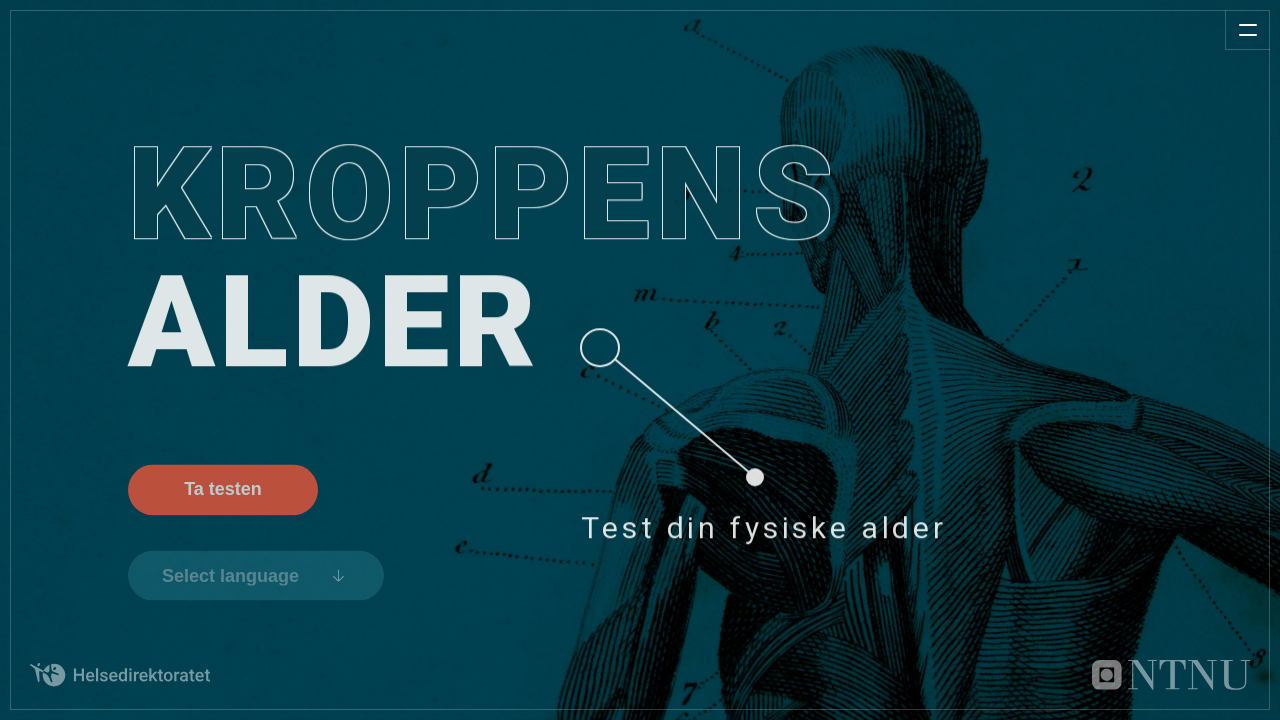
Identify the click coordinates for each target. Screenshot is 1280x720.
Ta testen (223, 495)
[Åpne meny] (1247, 30)
